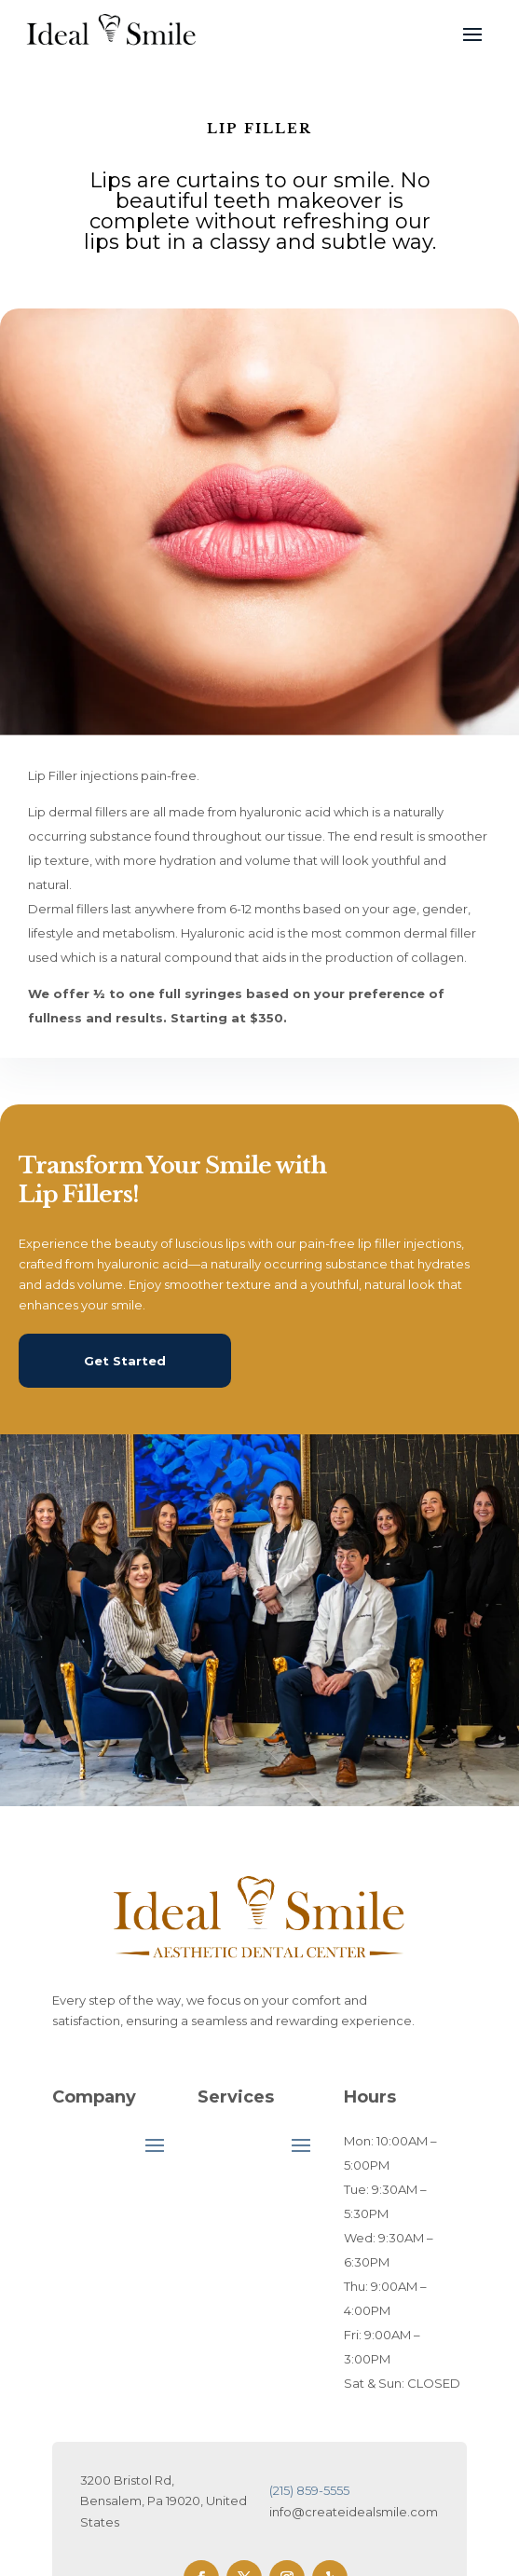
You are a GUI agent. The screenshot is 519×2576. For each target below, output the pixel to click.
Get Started (125, 1360)
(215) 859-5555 (309, 2490)
